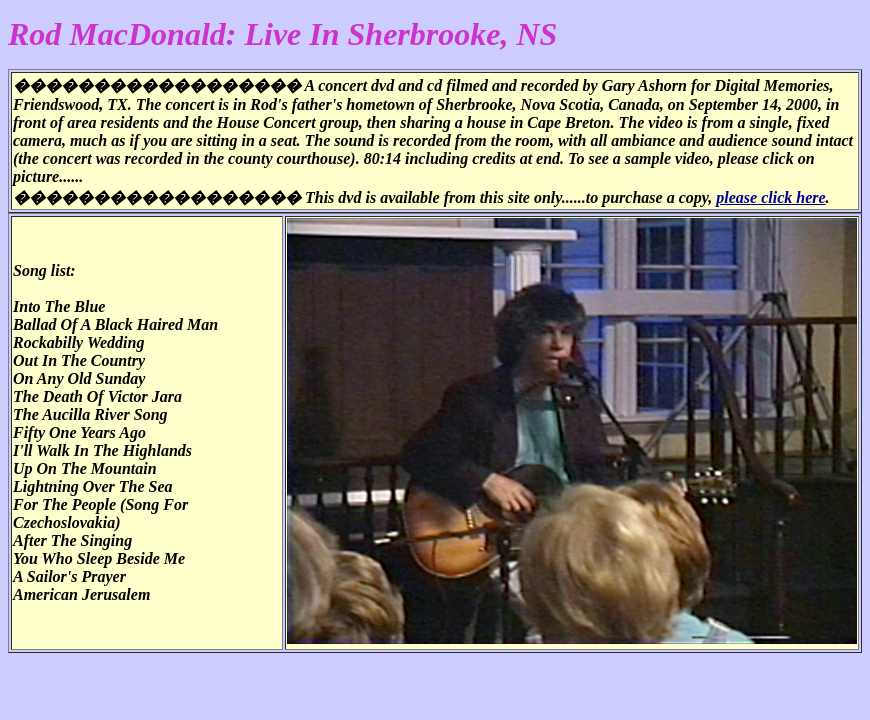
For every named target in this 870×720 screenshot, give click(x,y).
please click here (770, 197)
